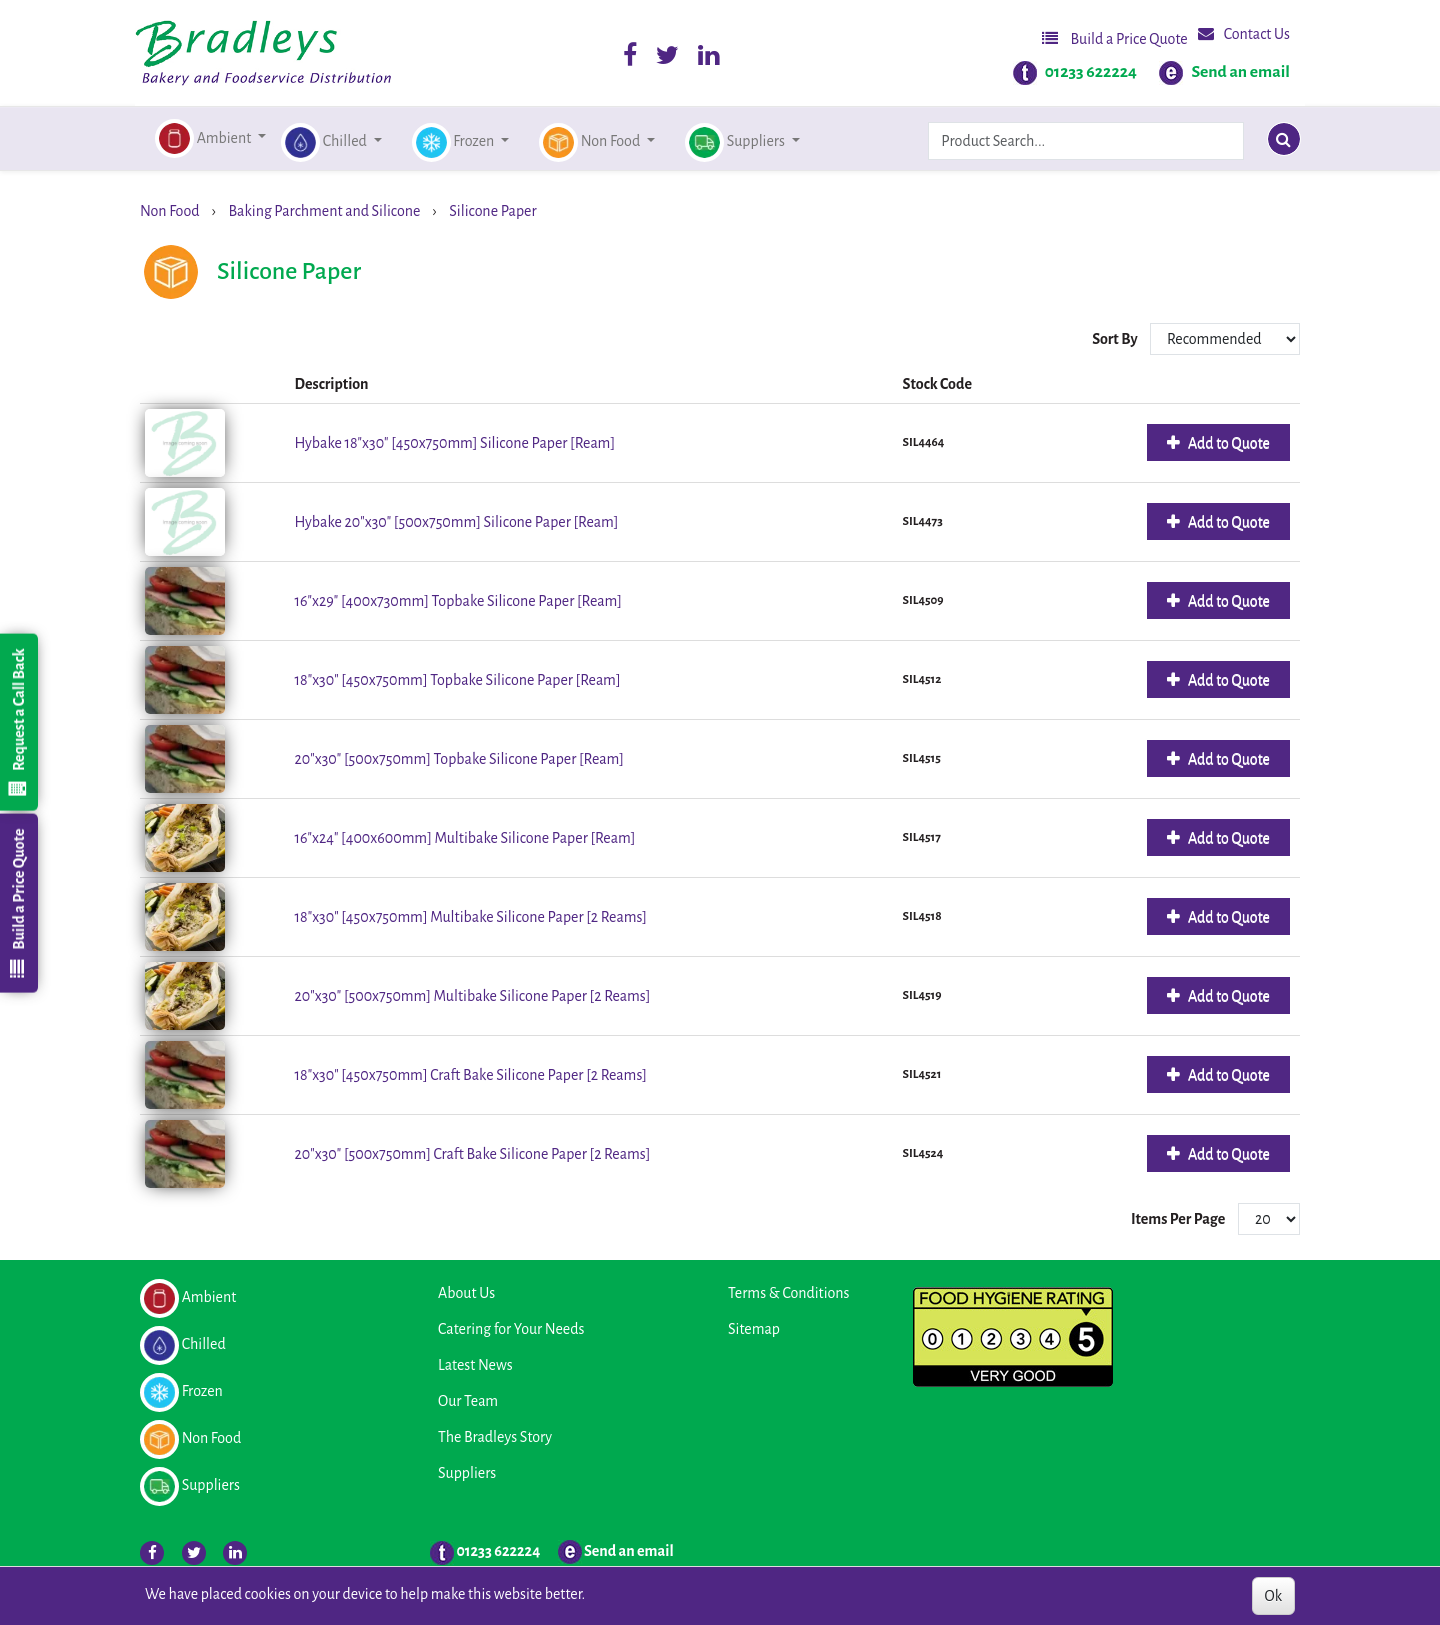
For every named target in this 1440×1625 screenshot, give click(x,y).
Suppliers (467, 1473)
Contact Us (1244, 33)
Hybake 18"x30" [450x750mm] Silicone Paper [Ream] (455, 443)
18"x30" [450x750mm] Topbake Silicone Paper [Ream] (458, 680)
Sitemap (754, 1329)
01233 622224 (1091, 72)
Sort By (1116, 339)
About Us (466, 1293)
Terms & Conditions (788, 1293)
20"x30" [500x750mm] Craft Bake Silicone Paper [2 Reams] (473, 1154)
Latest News (475, 1365)
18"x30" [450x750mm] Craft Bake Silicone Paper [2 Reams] (471, 1075)
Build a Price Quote (1115, 38)
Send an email (1240, 72)
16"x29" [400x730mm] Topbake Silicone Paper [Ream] (458, 601)
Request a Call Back (18, 722)
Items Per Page (1178, 1219)
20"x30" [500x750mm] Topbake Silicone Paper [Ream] (459, 759)
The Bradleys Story (495, 1437)
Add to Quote (1227, 443)
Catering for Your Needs (511, 1329)
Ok (1273, 1596)
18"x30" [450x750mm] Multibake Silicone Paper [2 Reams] (471, 917)
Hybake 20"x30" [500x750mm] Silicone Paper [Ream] (457, 522)
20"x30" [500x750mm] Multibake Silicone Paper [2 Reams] (473, 996)
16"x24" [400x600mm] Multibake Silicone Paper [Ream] (465, 838)
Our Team (468, 1401)
